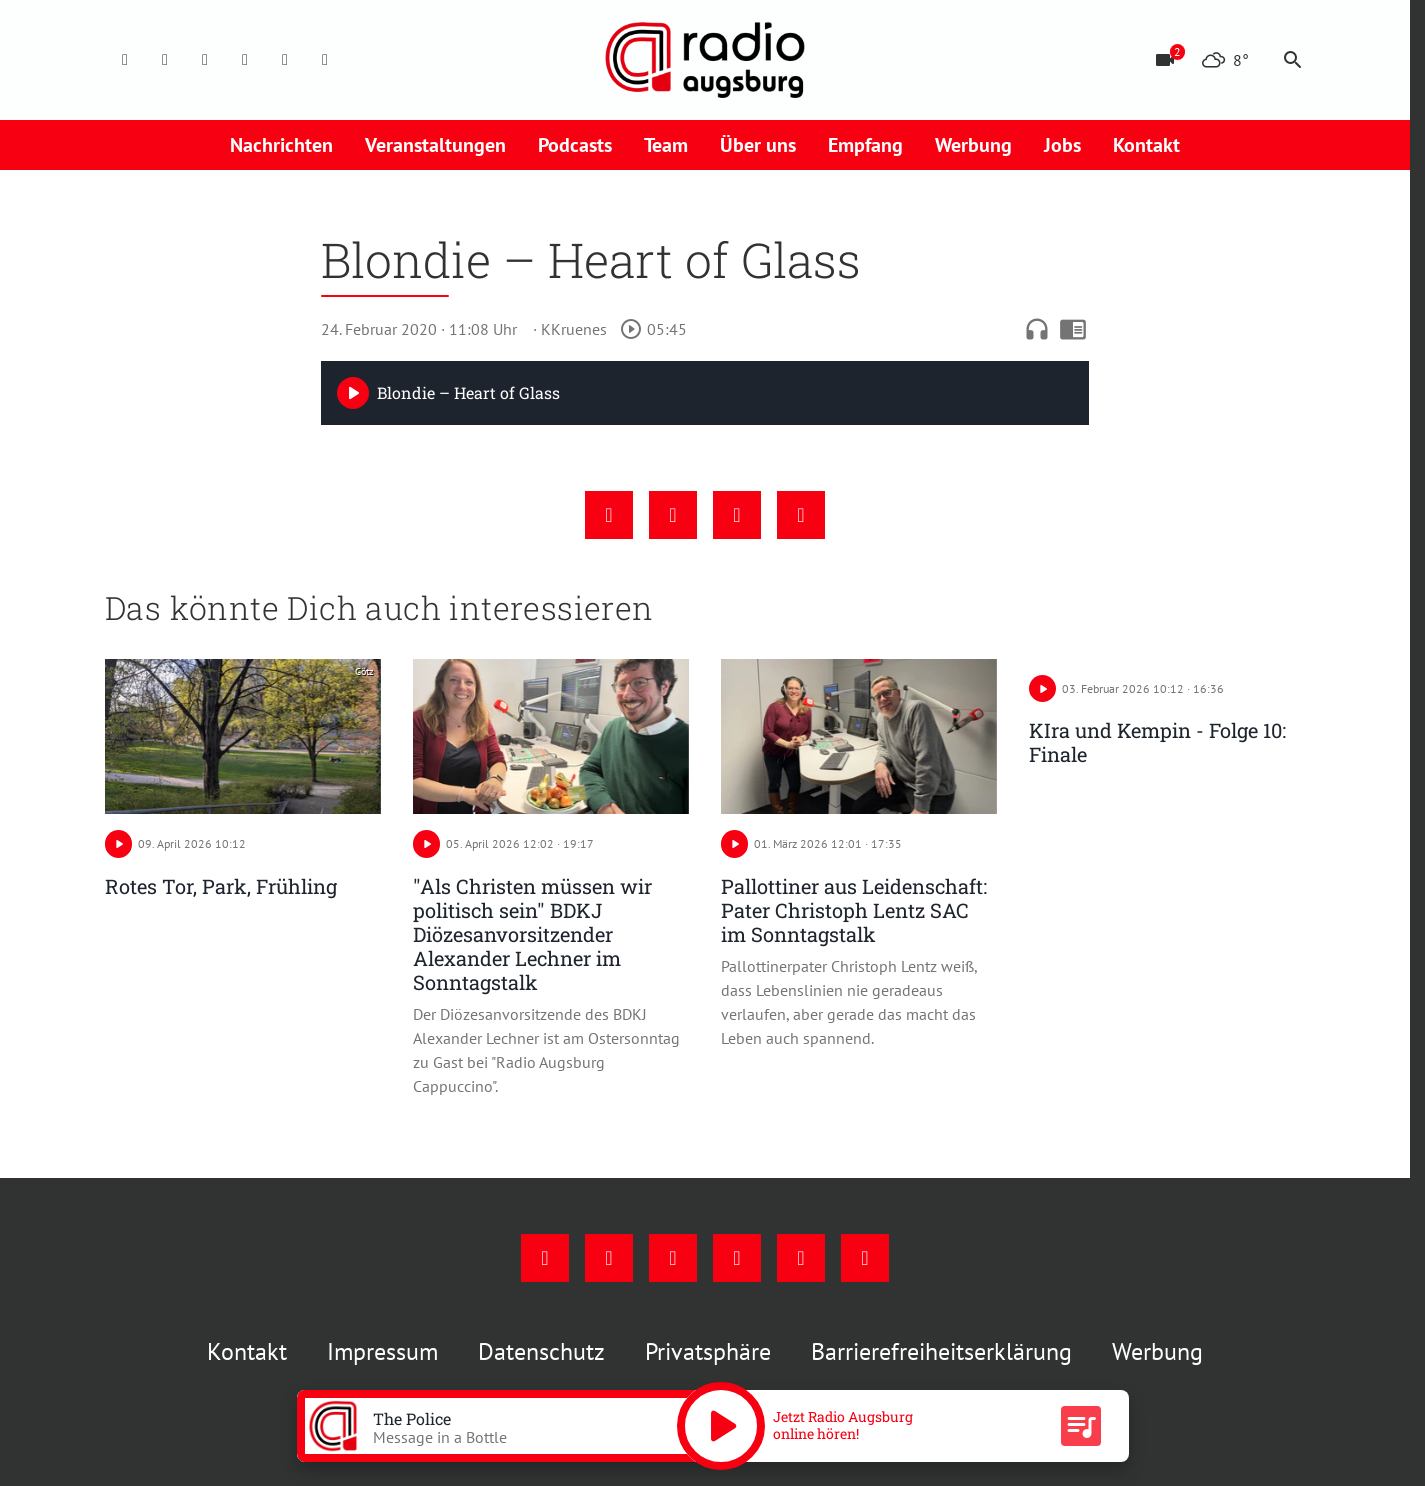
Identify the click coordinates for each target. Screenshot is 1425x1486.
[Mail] (245, 60)
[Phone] (285, 60)
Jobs (1062, 145)
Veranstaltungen (435, 145)
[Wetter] (1225, 60)
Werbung (973, 145)
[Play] (353, 393)
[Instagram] (165, 60)
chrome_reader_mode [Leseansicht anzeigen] (1073, 329)
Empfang (865, 145)
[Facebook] (125, 60)
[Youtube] (205, 60)
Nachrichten (281, 145)
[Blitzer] (1165, 60)
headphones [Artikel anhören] (1037, 329)
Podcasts (575, 145)
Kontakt (1146, 145)
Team (666, 145)
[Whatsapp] (325, 60)
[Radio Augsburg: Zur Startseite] (705, 60)
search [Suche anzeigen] (1293, 60)
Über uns (758, 145)
